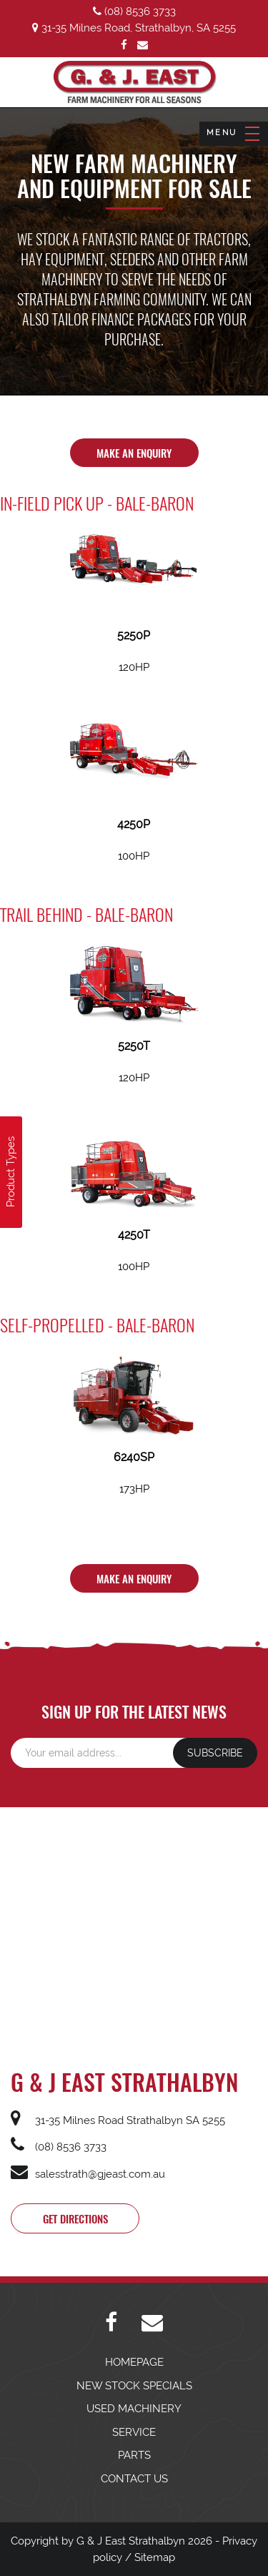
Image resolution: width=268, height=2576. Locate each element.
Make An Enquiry (134, 453)
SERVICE (134, 2432)
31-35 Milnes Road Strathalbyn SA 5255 (118, 2120)
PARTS (134, 2455)
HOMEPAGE (134, 2362)
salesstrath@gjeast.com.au (88, 2174)
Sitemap (154, 2557)
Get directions (75, 2218)
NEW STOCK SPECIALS (134, 2385)
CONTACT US (134, 2478)
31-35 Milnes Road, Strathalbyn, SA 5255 (134, 27)
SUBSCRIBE (215, 1753)
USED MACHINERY (134, 2408)
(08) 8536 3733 (134, 11)
